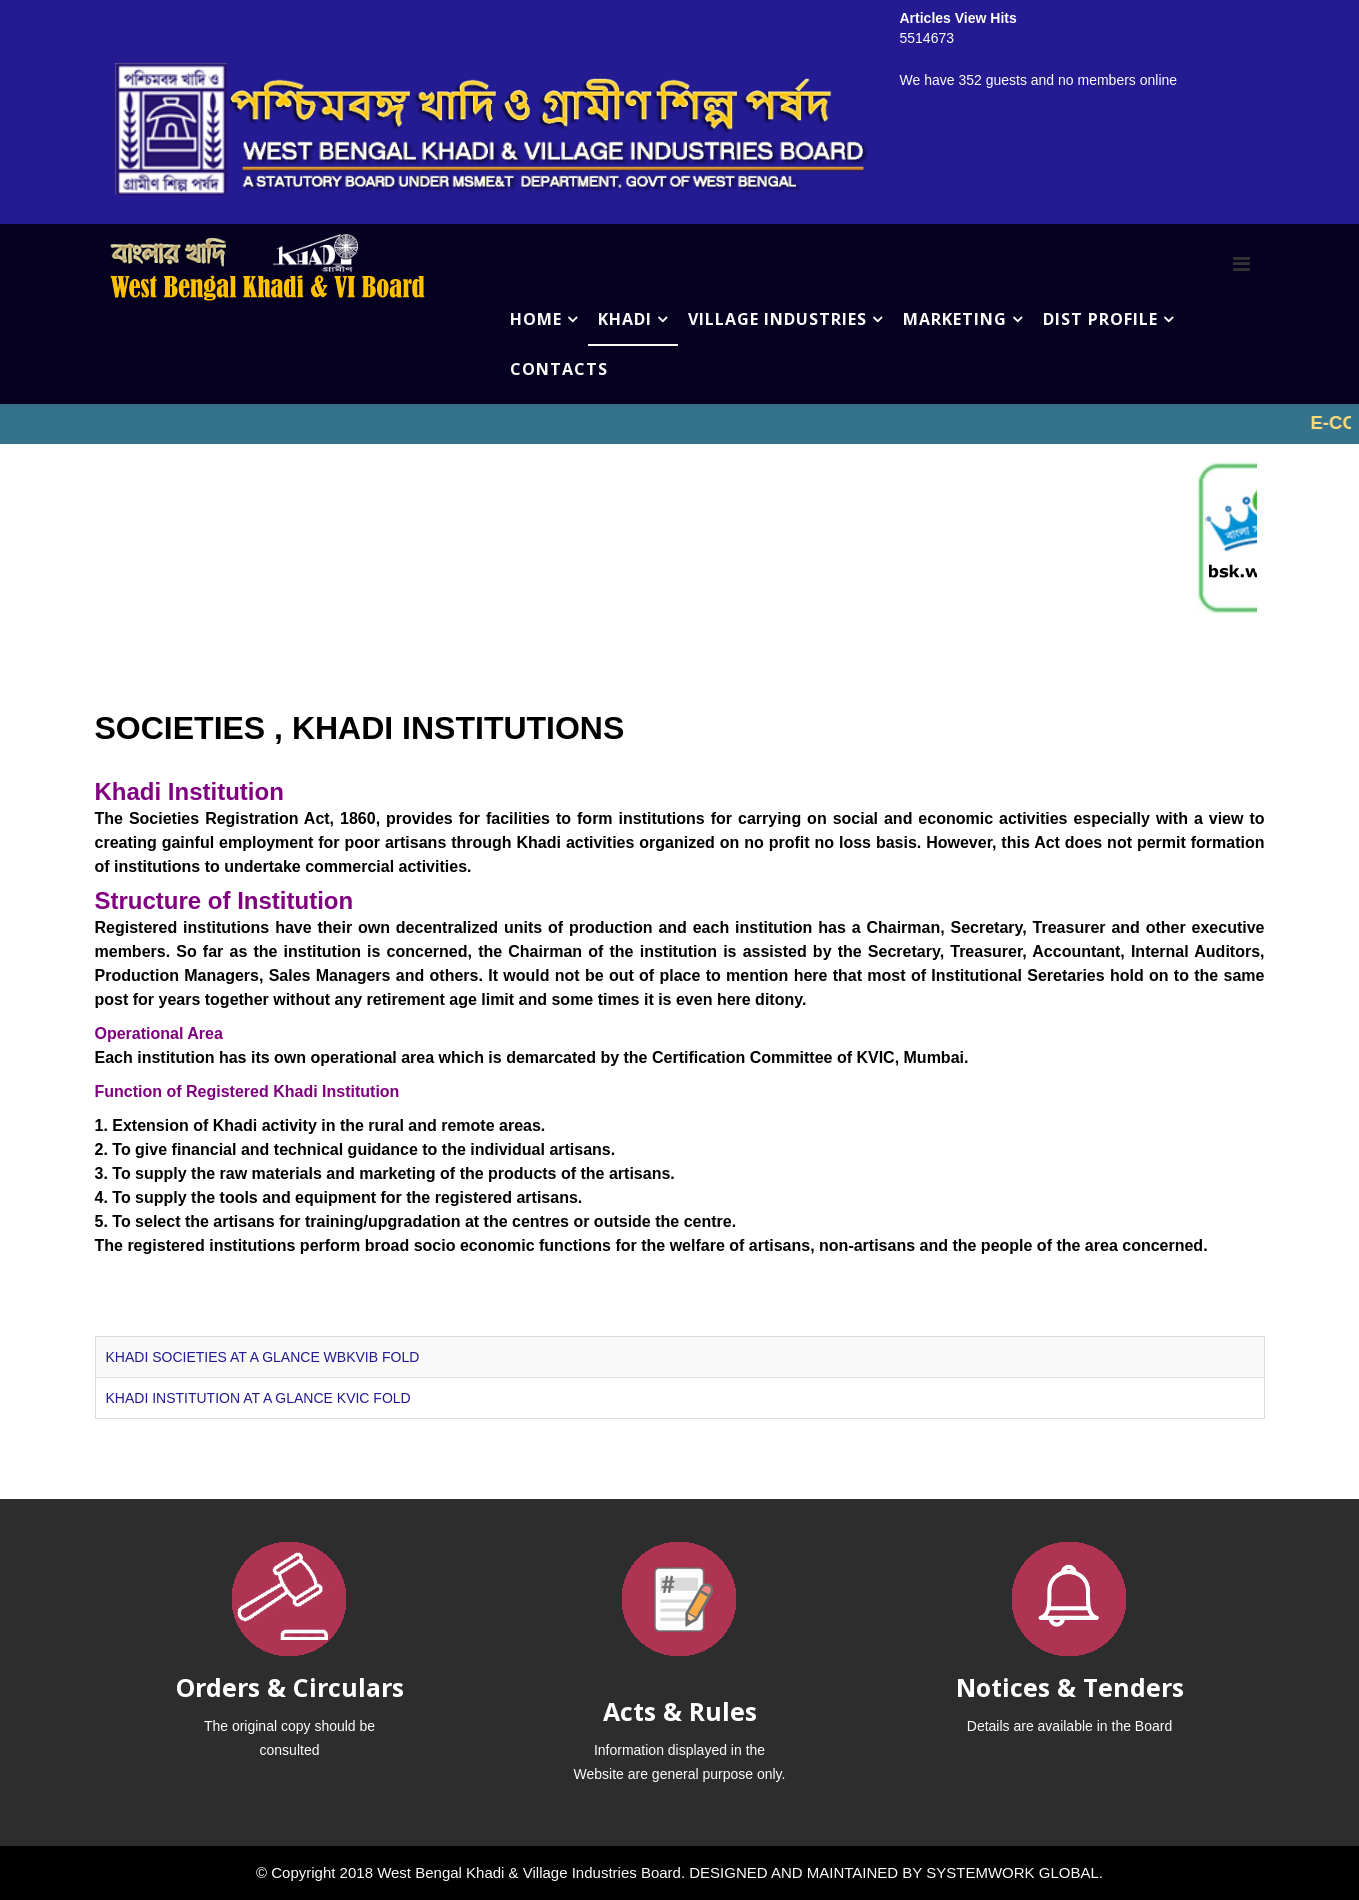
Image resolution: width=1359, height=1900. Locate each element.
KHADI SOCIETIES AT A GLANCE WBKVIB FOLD (263, 1357)
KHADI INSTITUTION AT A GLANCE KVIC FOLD (258, 1398)
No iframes (679, 424)
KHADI (625, 319)
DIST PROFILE (1100, 319)
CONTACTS (559, 369)
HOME (536, 319)
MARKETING (955, 319)
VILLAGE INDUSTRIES (777, 319)
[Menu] (1241, 264)
